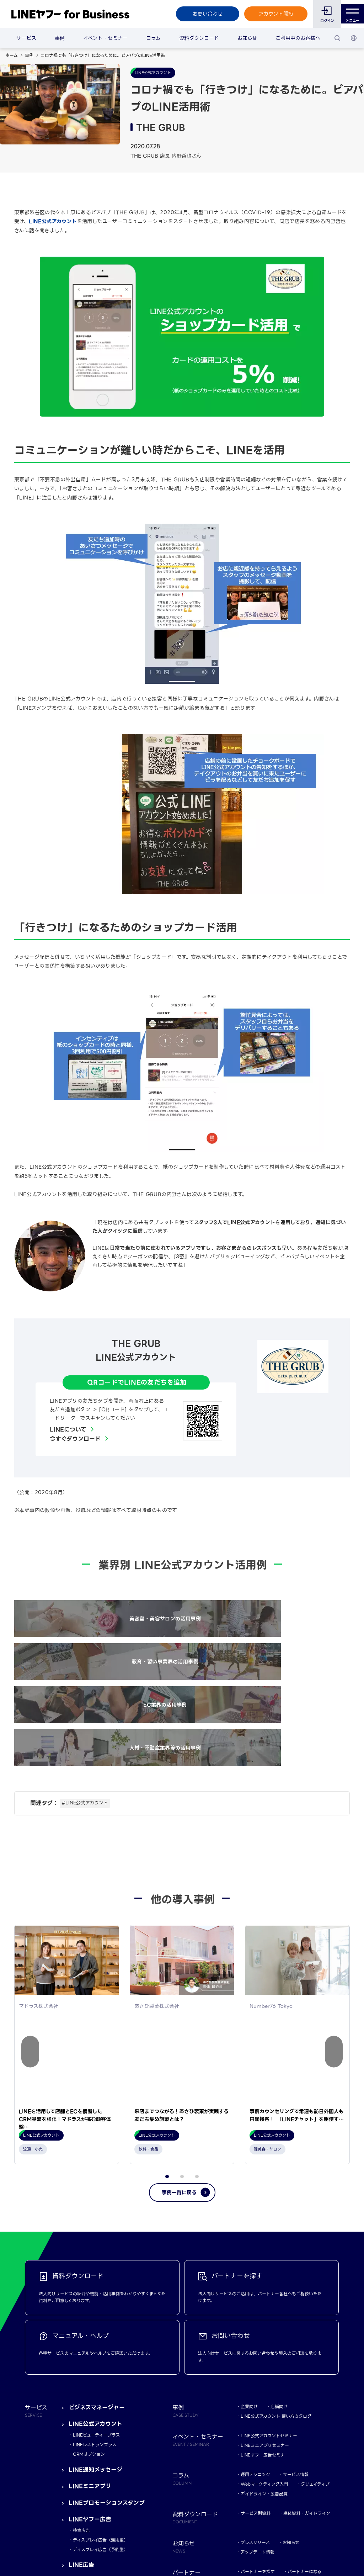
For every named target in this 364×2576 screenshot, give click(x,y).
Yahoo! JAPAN (75, 2525)
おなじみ (249, 2427)
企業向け (249, 2194)
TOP (330, 2470)
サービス (26, 38)
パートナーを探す (258, 2359)
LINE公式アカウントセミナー (269, 2223)
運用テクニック (255, 2262)
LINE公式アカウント (53, 221)
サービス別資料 (256, 2300)
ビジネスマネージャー (97, 2195)
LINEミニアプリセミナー (265, 2232)
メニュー (350, 14)
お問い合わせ (203, 14)
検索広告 (81, 2318)
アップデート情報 (257, 2339)
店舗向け (279, 2194)
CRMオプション (89, 2242)
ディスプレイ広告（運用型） (100, 2327)
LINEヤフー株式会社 (115, 2525)
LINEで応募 (84, 2369)
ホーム (11, 55)
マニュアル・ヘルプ (259, 2388)
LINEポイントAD (91, 2402)
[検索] (337, 38)
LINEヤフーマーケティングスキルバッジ (279, 2407)
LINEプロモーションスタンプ (107, 2290)
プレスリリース (255, 2330)
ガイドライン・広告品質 (264, 2281)
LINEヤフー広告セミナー (265, 2242)
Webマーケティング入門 (264, 2271)
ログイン (323, 21)
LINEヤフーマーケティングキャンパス (277, 2398)
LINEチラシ (84, 2385)
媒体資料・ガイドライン (306, 2300)
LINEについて (68, 1429)
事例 (60, 38)
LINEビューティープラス (96, 2222)
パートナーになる (304, 2359)
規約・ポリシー (40, 2525)
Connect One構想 (95, 2418)
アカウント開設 (271, 14)
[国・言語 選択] (354, 38)
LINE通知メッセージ (95, 2257)
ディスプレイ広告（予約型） (100, 2337)
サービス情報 (296, 2262)
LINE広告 (81, 2352)
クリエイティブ (315, 2271)
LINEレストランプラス (94, 2232)
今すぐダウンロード (75, 1438)
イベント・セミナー (105, 38)
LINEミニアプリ (90, 2274)
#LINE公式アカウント (84, 1683)
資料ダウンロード (199, 38)
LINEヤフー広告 (90, 2307)
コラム (153, 38)
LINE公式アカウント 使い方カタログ (276, 2203)
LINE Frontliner (257, 2368)
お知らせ (247, 38)
